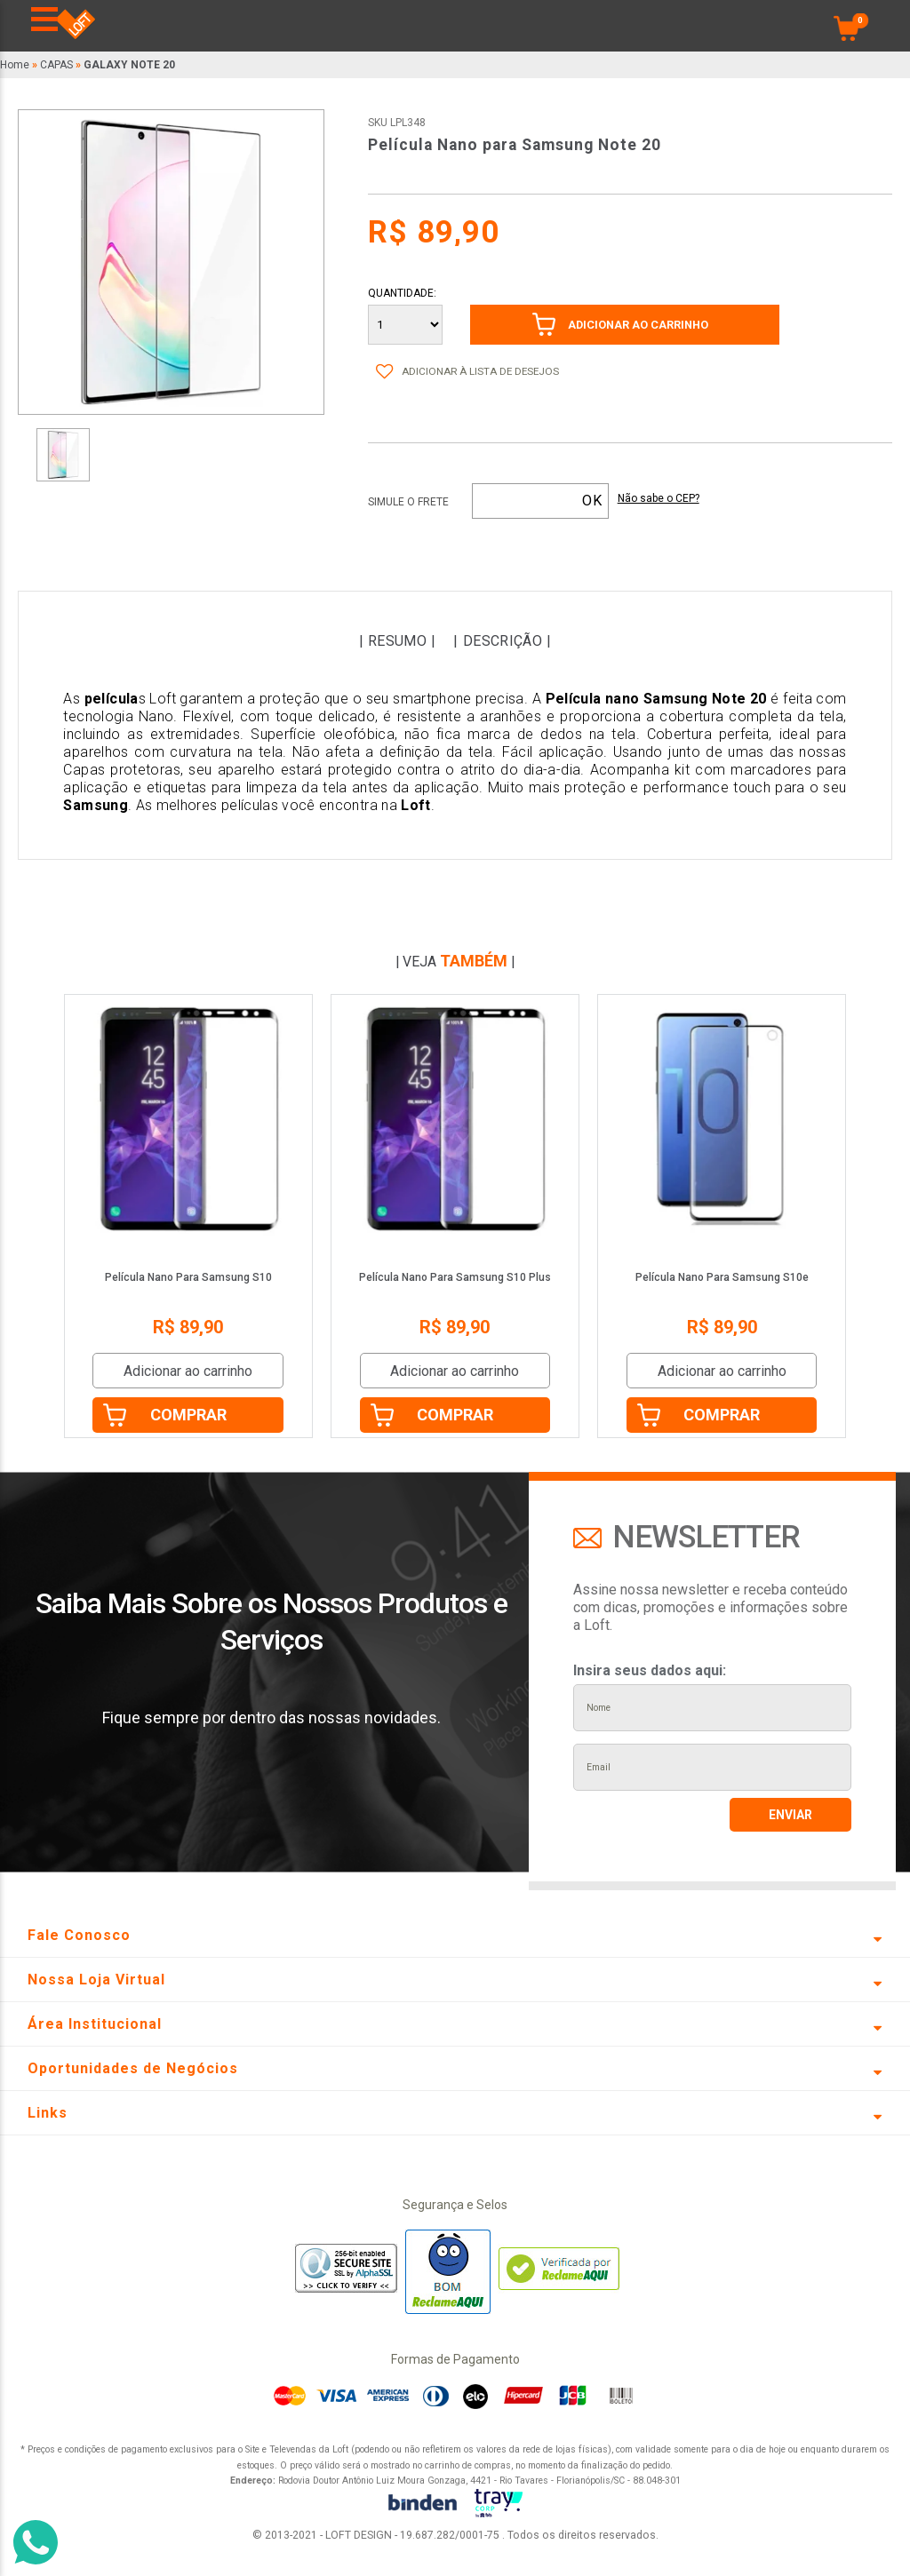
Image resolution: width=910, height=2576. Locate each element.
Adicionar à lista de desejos (480, 371)
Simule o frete (408, 502)
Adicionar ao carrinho (188, 1371)
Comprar (188, 1414)
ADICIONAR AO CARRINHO (638, 324)
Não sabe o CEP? (658, 499)
